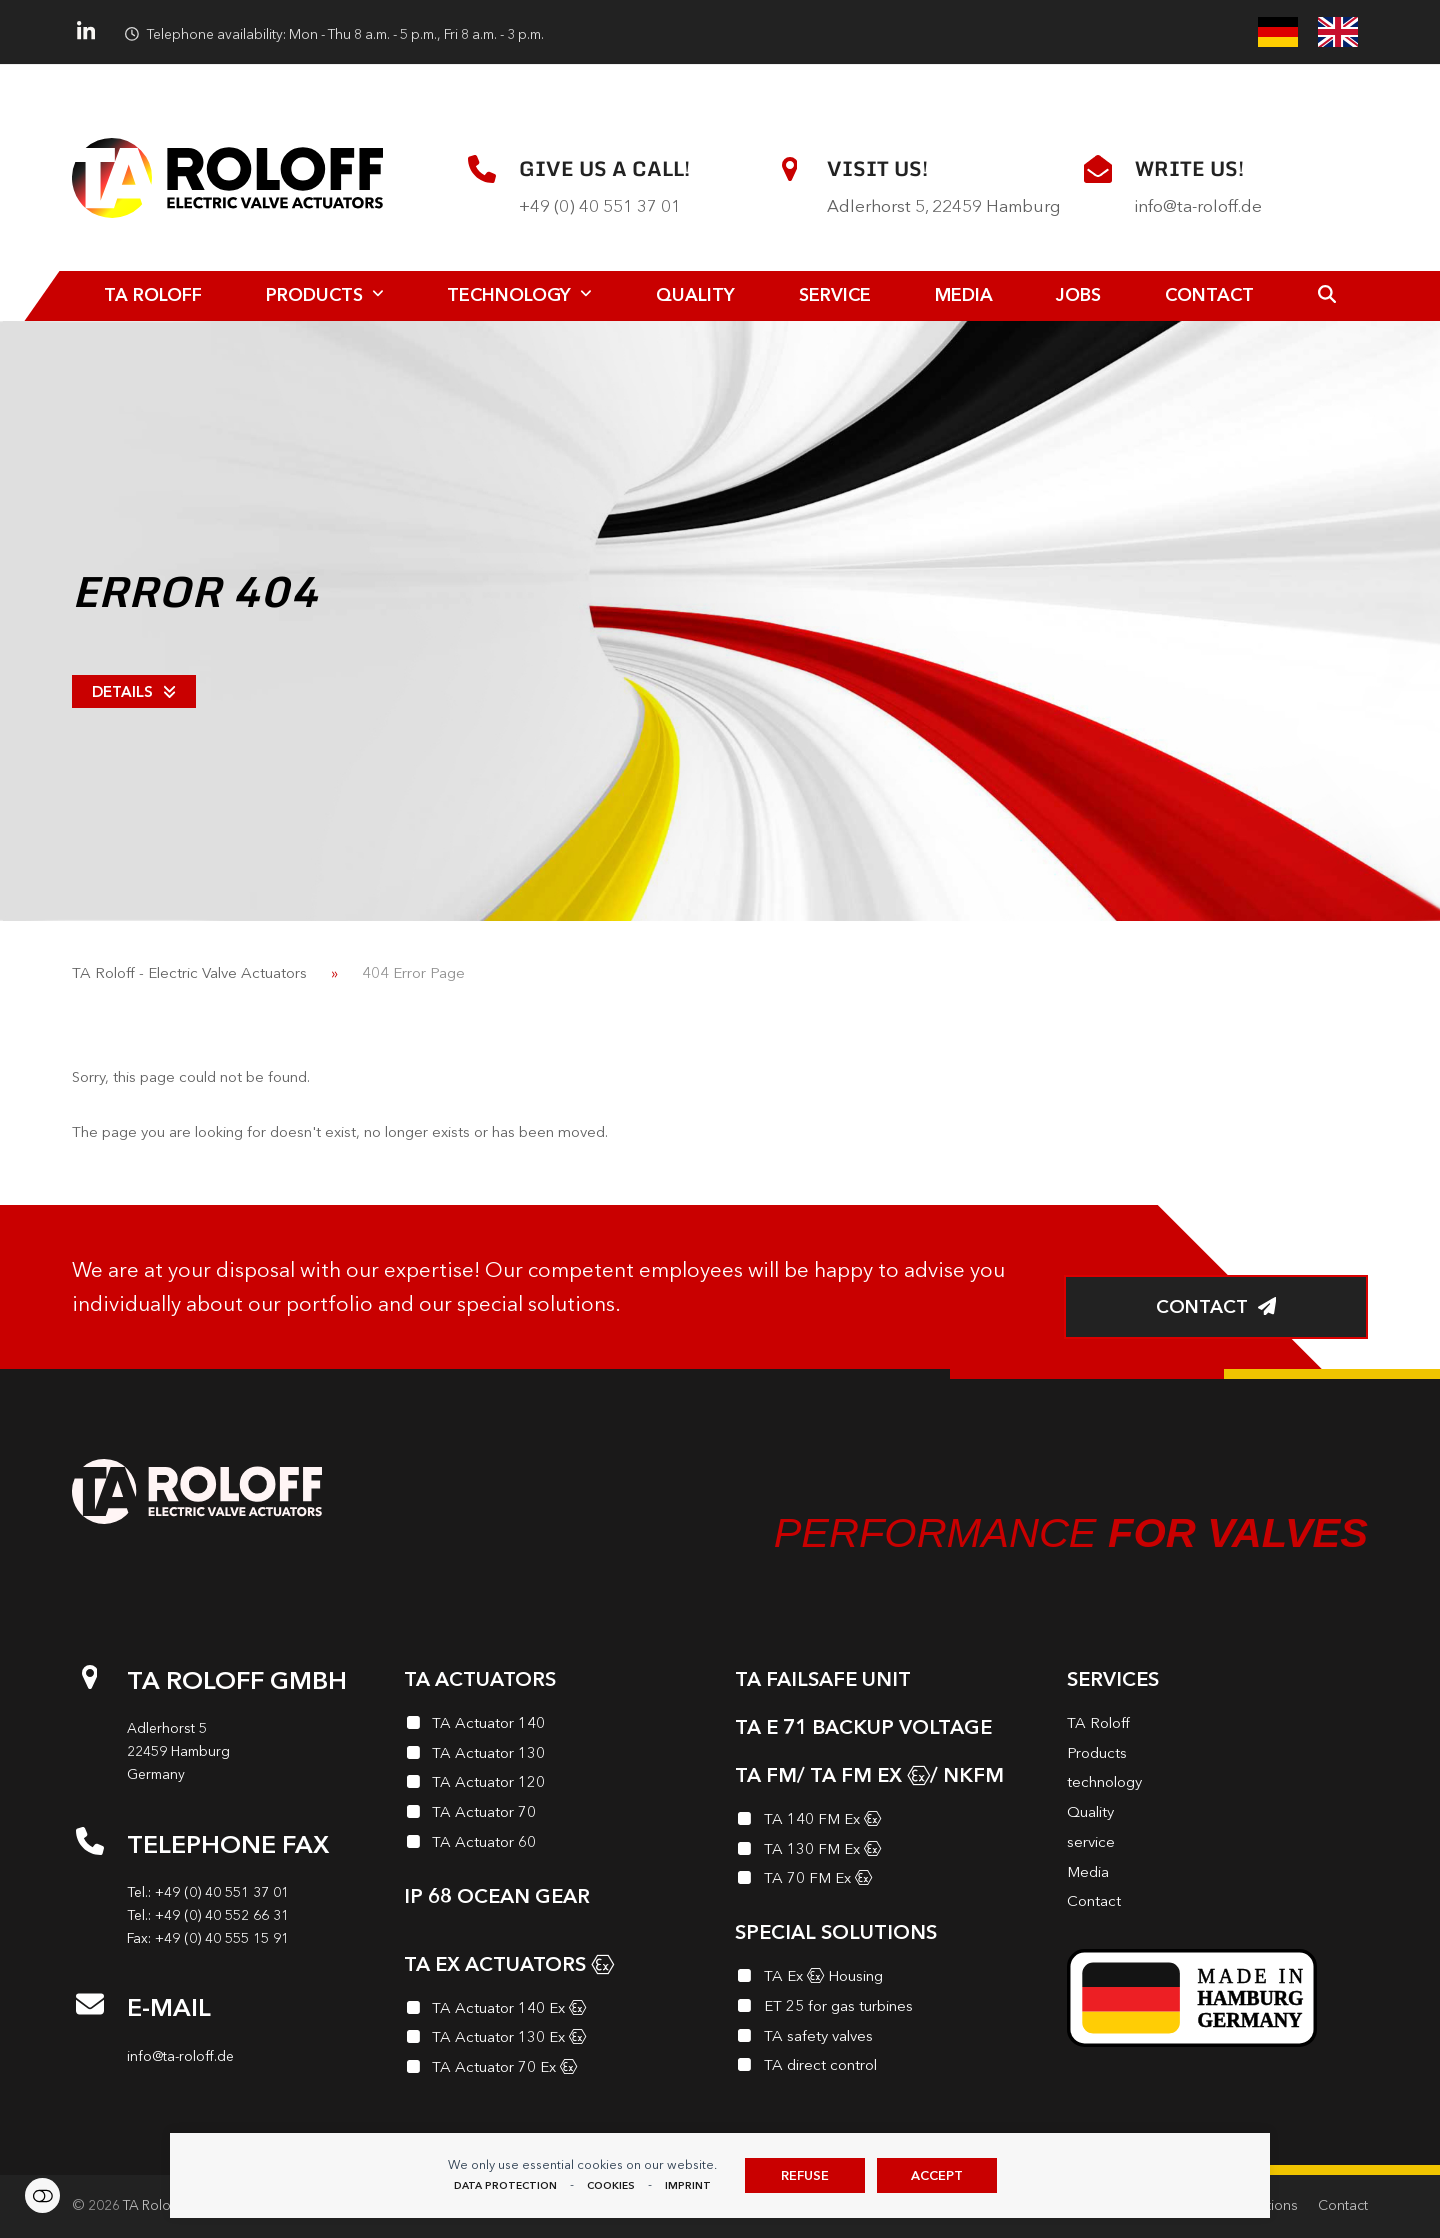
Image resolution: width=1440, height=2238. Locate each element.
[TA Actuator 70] (555, 1815)
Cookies (611, 2185)
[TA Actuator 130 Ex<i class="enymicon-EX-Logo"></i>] (555, 2040)
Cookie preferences (42, 2195)
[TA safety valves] (886, 2039)
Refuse (805, 2175)
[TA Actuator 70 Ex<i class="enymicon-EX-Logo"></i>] (555, 2070)
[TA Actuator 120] (555, 1785)
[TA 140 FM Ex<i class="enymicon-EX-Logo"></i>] (886, 1822)
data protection (505, 2185)
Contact (1343, 2205)
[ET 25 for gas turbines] (886, 2009)
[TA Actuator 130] (555, 1756)
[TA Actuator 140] (555, 1726)
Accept (937, 2175)
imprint (688, 2185)
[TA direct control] (886, 2068)
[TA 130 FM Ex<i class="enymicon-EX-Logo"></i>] (886, 1852)
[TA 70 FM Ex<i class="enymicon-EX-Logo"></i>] (886, 1881)
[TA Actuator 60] (555, 1845)
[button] (1327, 296)
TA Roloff (151, 2205)
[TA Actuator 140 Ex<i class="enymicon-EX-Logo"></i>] (555, 2011)
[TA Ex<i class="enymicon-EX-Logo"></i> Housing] (886, 1979)
